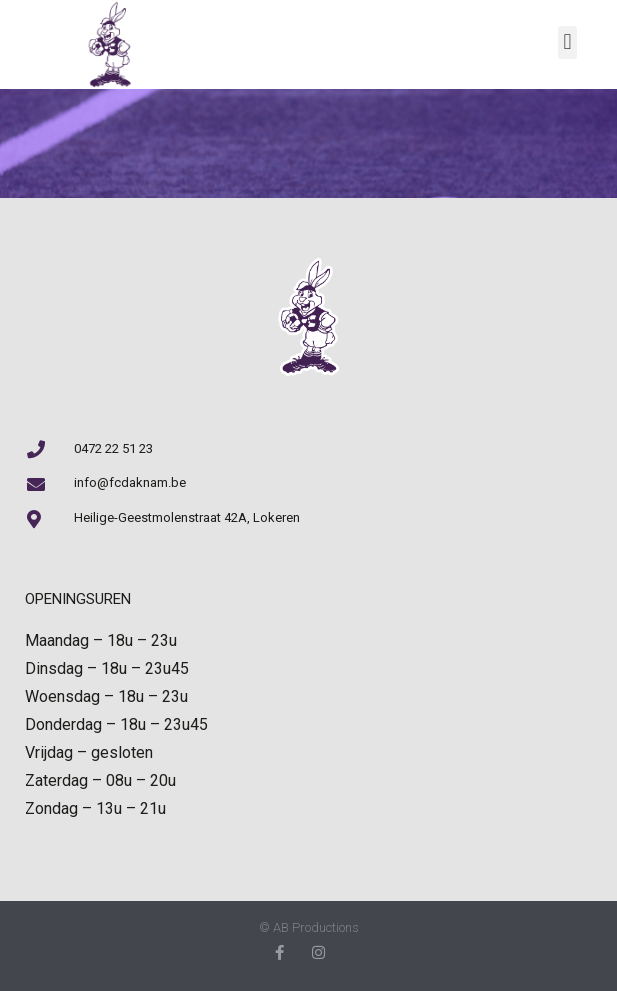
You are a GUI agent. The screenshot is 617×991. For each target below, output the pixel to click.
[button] (567, 42)
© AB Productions (309, 927)
